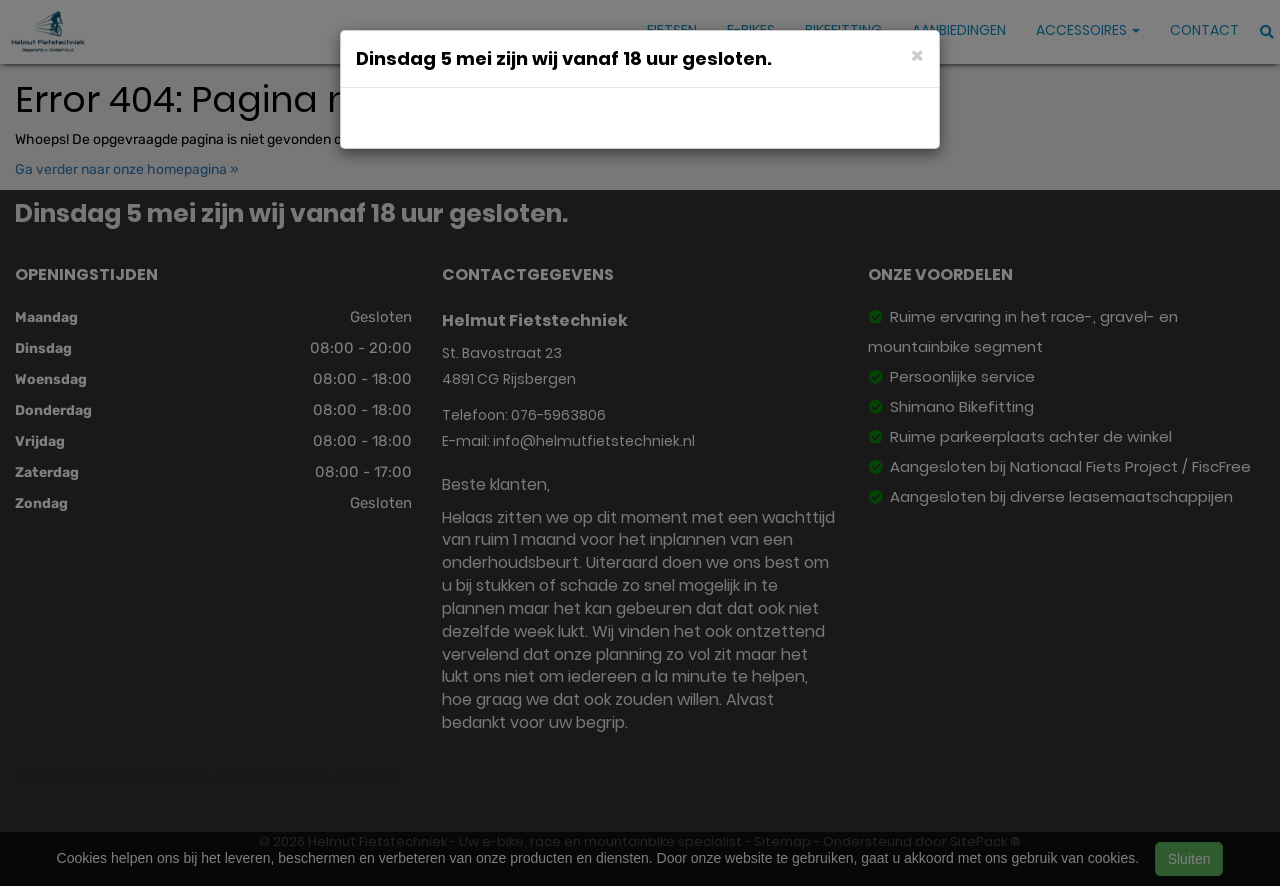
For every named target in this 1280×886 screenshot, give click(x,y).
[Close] (917, 54)
